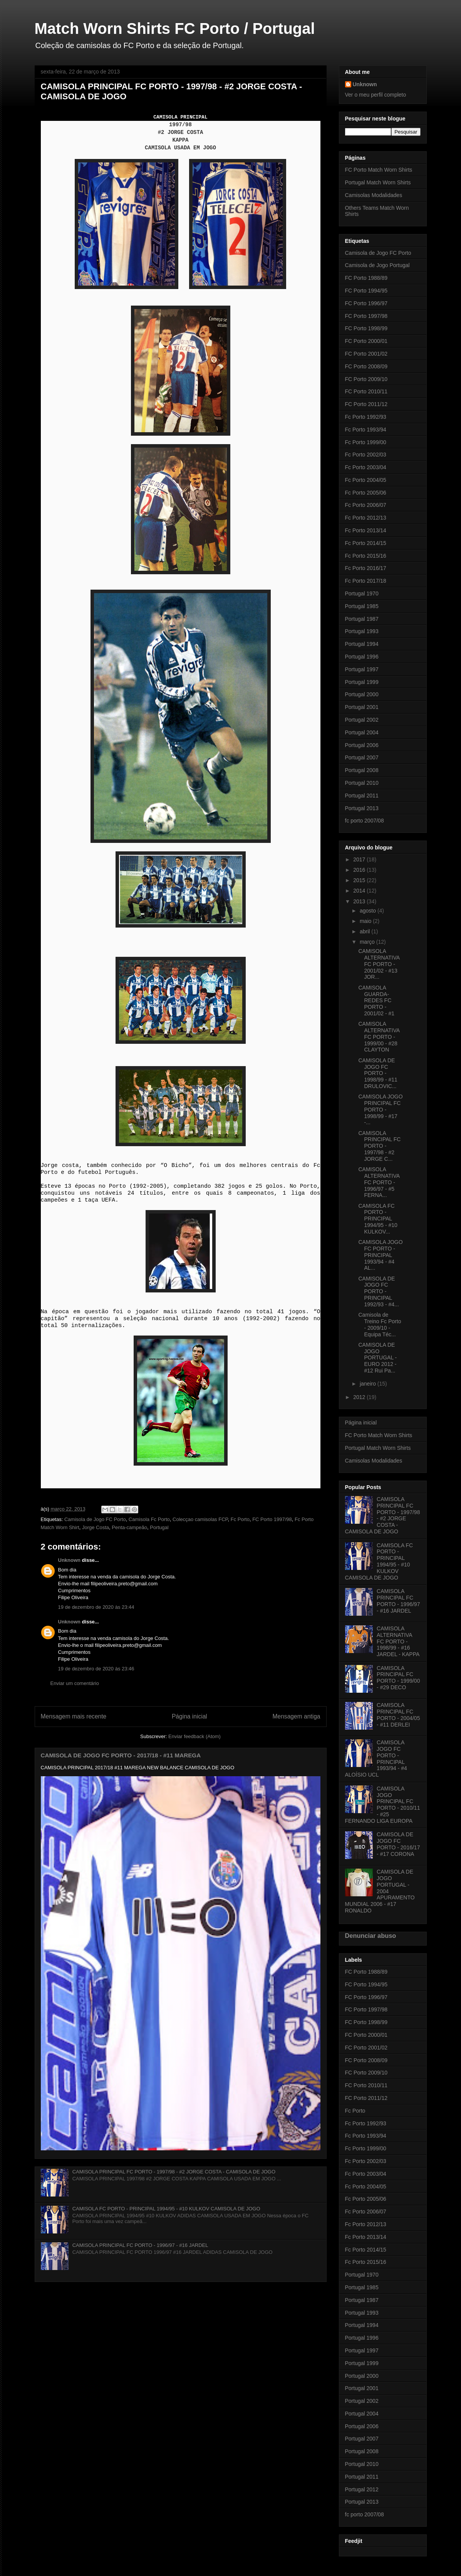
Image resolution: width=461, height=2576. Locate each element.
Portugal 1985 (362, 606)
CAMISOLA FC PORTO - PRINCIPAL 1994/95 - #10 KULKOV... (377, 1219)
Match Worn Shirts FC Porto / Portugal (175, 28)
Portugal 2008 (362, 770)
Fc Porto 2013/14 (365, 530)
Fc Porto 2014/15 (365, 543)
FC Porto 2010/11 (366, 391)
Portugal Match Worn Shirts (378, 182)
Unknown (69, 1560)
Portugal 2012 (362, 2489)
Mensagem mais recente (74, 1716)
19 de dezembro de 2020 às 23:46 (96, 1669)
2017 (360, 859)
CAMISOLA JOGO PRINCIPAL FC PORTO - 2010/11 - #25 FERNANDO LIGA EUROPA (382, 1804)
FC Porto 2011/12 (366, 404)
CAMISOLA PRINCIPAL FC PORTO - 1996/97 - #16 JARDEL (140, 2245)
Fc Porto (240, 1519)
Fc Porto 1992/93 (365, 417)
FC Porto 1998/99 (366, 328)
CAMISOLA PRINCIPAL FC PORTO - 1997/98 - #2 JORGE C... (379, 1146)
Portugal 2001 (362, 707)
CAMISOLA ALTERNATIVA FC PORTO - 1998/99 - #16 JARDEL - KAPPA (398, 1641)
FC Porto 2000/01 (366, 341)
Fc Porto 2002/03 (365, 454)
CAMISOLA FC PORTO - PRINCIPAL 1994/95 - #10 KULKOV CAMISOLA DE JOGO (166, 2209)
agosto (368, 911)
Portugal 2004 (362, 732)
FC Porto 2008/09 (366, 366)
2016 (360, 870)
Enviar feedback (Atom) (194, 1736)
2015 (360, 880)
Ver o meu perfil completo (375, 95)
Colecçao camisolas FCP (200, 1519)
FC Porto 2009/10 (366, 379)
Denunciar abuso (370, 1935)
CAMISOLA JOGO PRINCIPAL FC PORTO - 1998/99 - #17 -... (380, 1109)
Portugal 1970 (362, 593)
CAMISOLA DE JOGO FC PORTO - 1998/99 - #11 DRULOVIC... (377, 1073)
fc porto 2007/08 (364, 820)
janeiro (368, 1384)
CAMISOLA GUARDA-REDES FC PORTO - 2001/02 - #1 (376, 1000)
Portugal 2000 (362, 694)
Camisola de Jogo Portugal (377, 265)
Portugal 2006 (362, 745)
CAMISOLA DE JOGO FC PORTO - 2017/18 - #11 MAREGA (121, 1755)
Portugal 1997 (362, 669)
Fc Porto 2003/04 (365, 467)
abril (365, 931)
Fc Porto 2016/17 (365, 568)
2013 (360, 901)
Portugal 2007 (362, 757)
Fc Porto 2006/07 (365, 505)
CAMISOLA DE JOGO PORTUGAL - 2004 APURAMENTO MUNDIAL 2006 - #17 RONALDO (380, 1891)
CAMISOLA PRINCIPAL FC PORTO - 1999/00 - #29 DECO (398, 1677)
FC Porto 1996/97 (366, 303)
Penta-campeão (129, 1527)
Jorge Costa (95, 1527)
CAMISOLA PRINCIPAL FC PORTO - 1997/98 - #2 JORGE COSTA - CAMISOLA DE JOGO (173, 2172)
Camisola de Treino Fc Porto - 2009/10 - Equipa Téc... (379, 1324)
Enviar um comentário (74, 1683)
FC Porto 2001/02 (366, 354)
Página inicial (189, 1716)
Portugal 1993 (362, 631)
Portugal (159, 1527)
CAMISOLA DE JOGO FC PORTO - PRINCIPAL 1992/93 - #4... (378, 1291)
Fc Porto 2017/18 (365, 581)
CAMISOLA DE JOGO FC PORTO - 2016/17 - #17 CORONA (398, 1844)
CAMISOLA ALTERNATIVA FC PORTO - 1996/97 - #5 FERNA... (378, 1182)
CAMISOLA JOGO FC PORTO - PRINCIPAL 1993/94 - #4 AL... (380, 1255)
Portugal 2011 (362, 795)
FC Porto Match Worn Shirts (378, 170)
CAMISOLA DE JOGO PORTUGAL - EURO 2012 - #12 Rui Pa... (377, 1358)
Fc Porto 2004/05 (365, 480)
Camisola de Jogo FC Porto (95, 1519)
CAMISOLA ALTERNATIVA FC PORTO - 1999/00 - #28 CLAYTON (378, 1037)
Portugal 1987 (362, 619)
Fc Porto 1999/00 (365, 442)
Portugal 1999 (362, 682)
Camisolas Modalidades (373, 195)
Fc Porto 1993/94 (365, 429)
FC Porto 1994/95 (366, 291)
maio (366, 921)
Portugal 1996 (362, 657)
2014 (360, 891)
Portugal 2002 (362, 720)
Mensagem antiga (296, 1716)
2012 (360, 1397)
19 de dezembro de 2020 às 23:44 (96, 1607)
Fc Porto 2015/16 (365, 556)
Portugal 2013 (362, 808)
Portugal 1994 (362, 644)
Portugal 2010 (362, 783)
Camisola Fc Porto (149, 1519)
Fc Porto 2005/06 (365, 493)
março (368, 942)
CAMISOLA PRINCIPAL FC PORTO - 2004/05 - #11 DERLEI (398, 1714)
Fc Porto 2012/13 (365, 518)
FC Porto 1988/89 (366, 278)
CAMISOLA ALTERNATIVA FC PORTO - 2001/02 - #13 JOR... (378, 964)
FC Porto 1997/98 (272, 1519)
